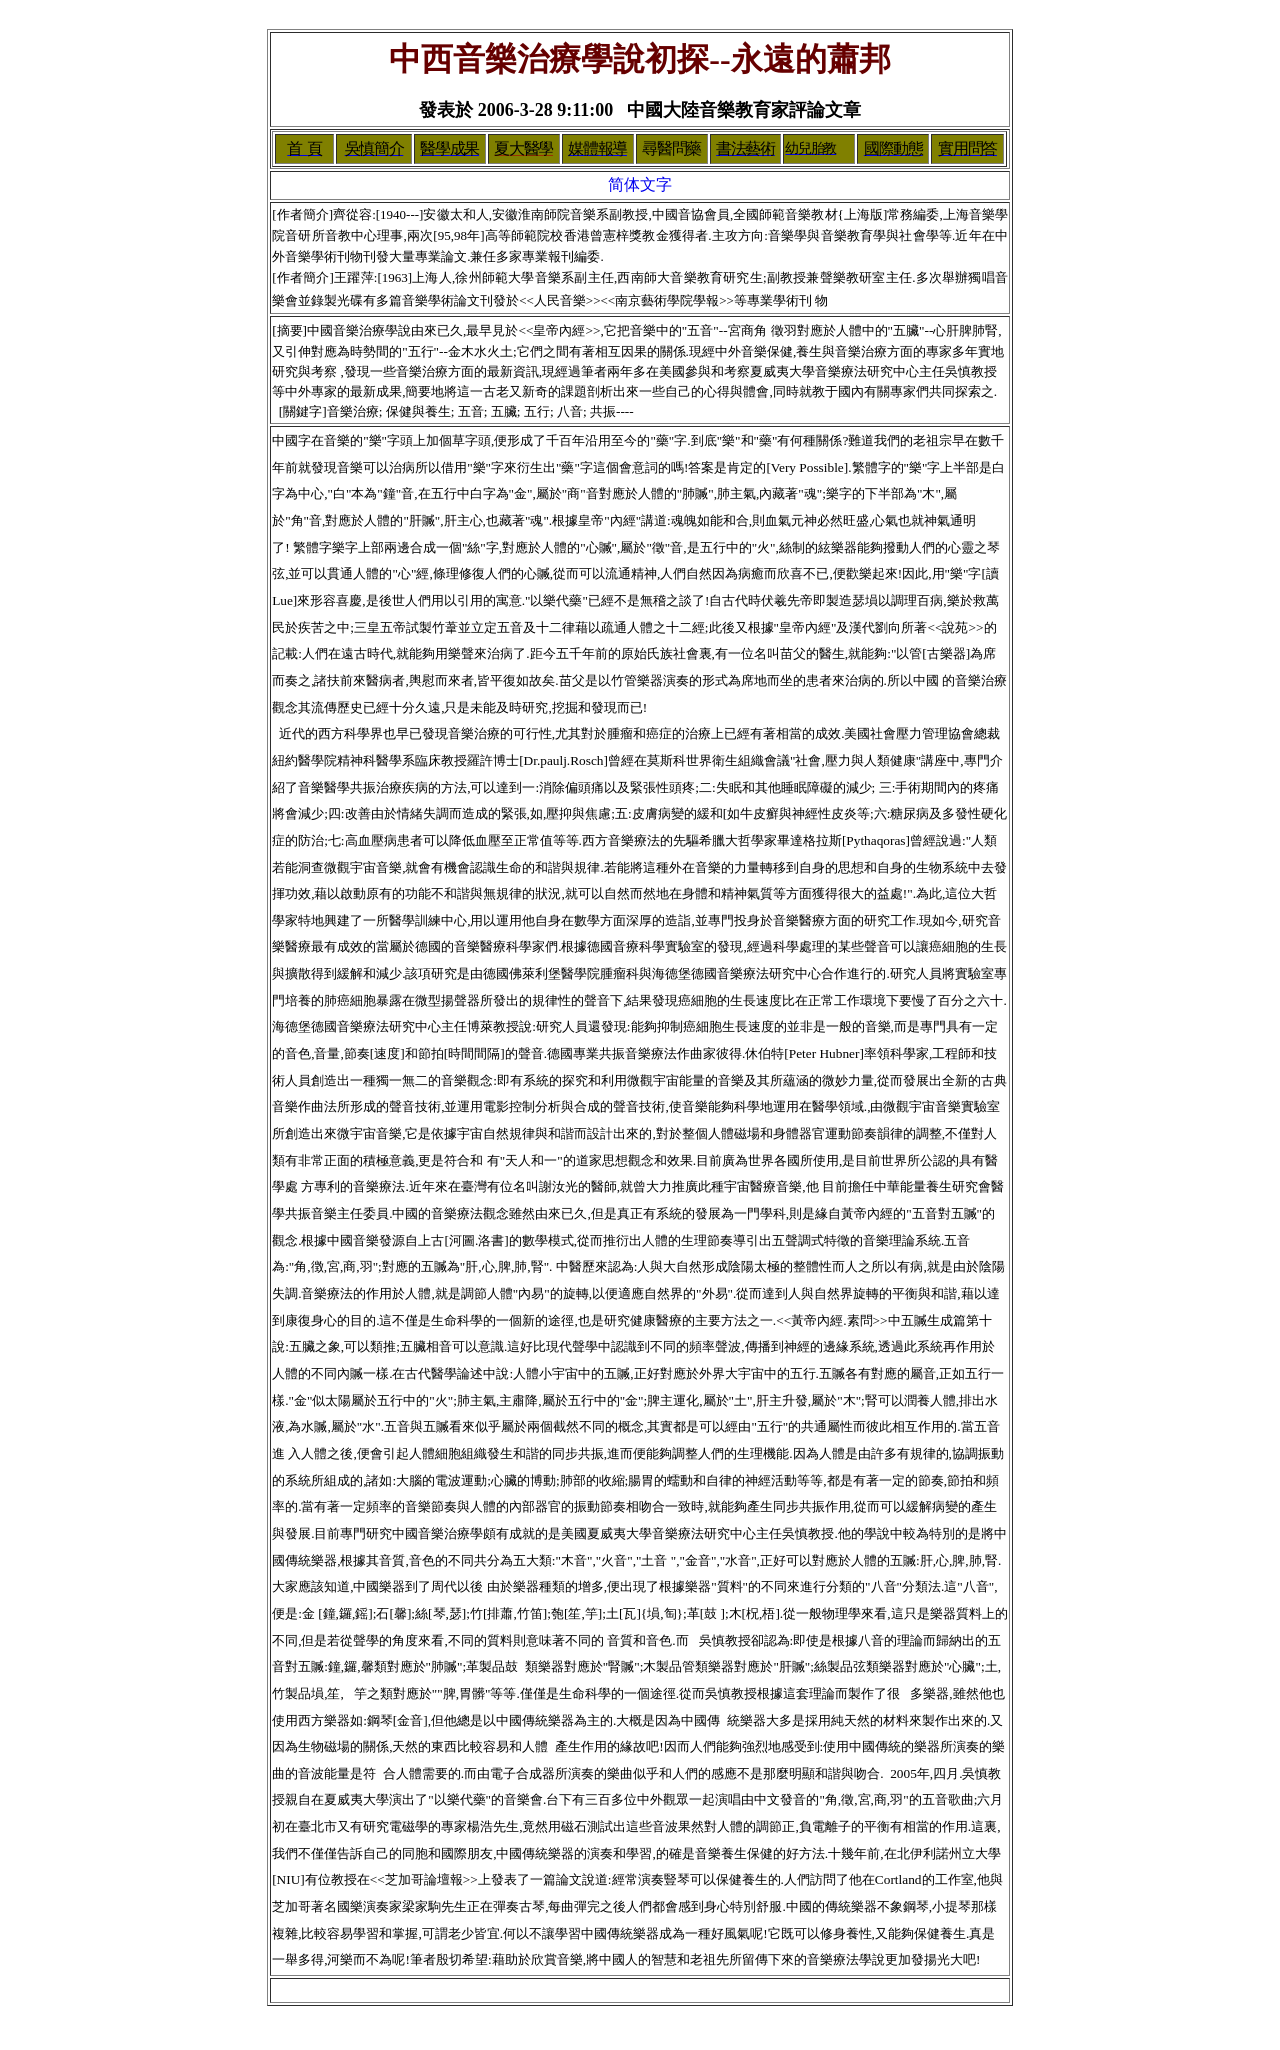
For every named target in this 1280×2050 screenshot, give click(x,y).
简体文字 (640, 184)
